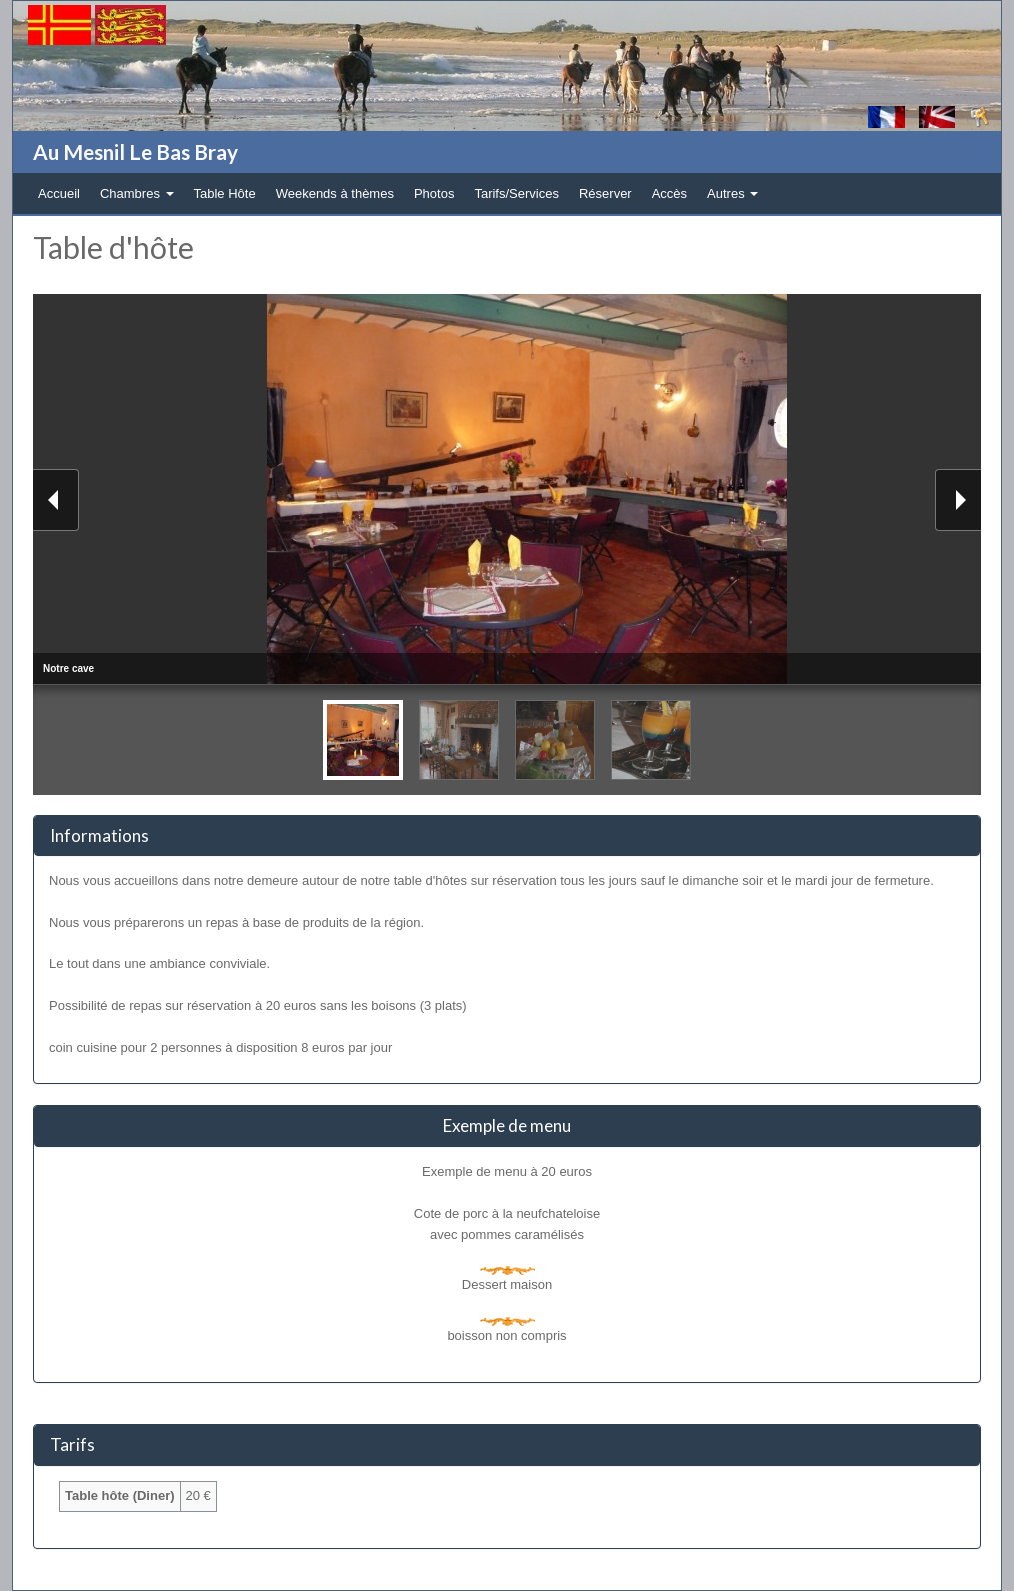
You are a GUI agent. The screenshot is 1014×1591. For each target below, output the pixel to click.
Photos (434, 193)
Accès (669, 193)
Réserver (605, 193)
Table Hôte (225, 193)
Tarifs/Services (516, 193)
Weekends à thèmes (335, 193)
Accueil (59, 193)
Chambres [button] (137, 193)
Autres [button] (732, 193)
